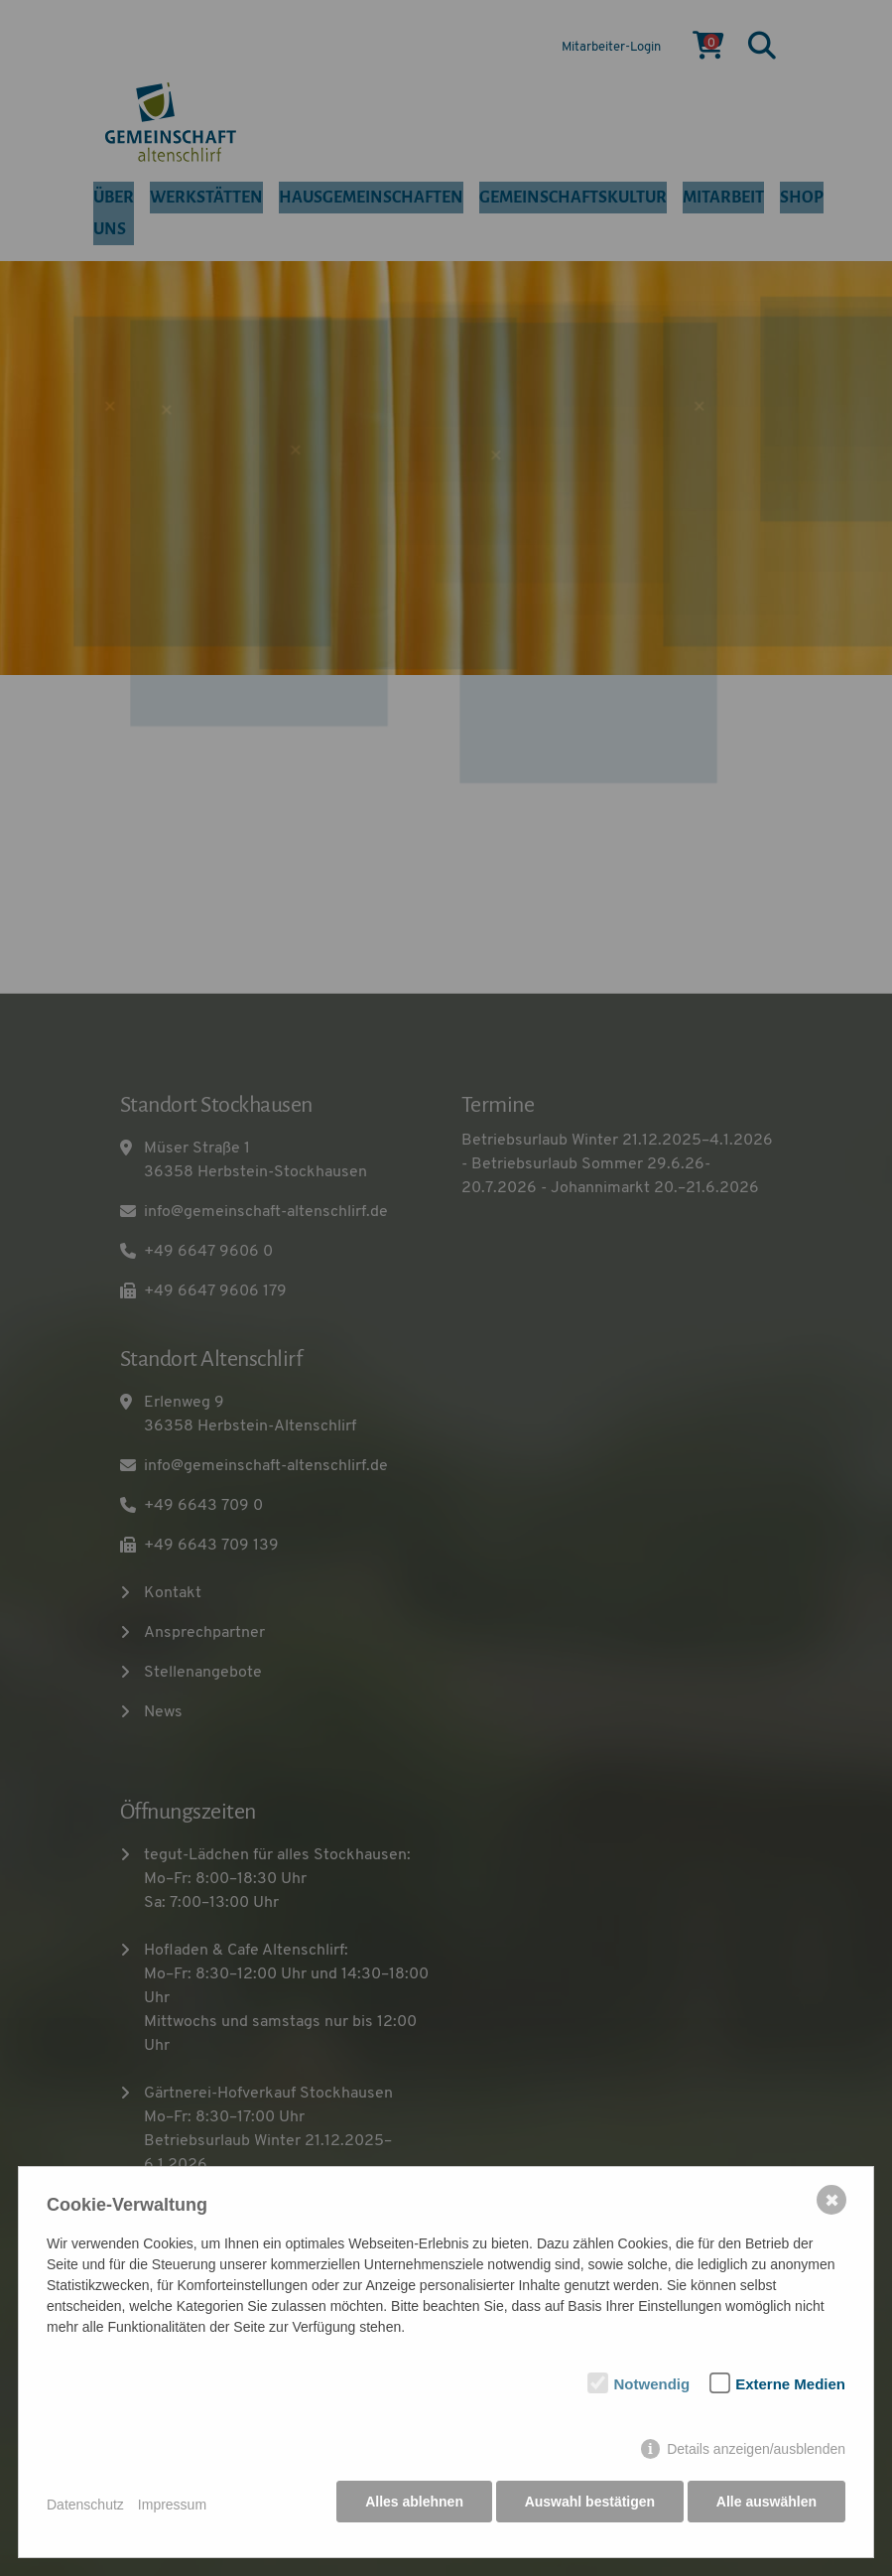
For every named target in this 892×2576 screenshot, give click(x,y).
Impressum (172, 2508)
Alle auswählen (766, 2508)
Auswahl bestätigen (586, 2508)
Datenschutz (85, 2508)
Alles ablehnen (408, 2508)
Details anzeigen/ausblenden (756, 2456)
